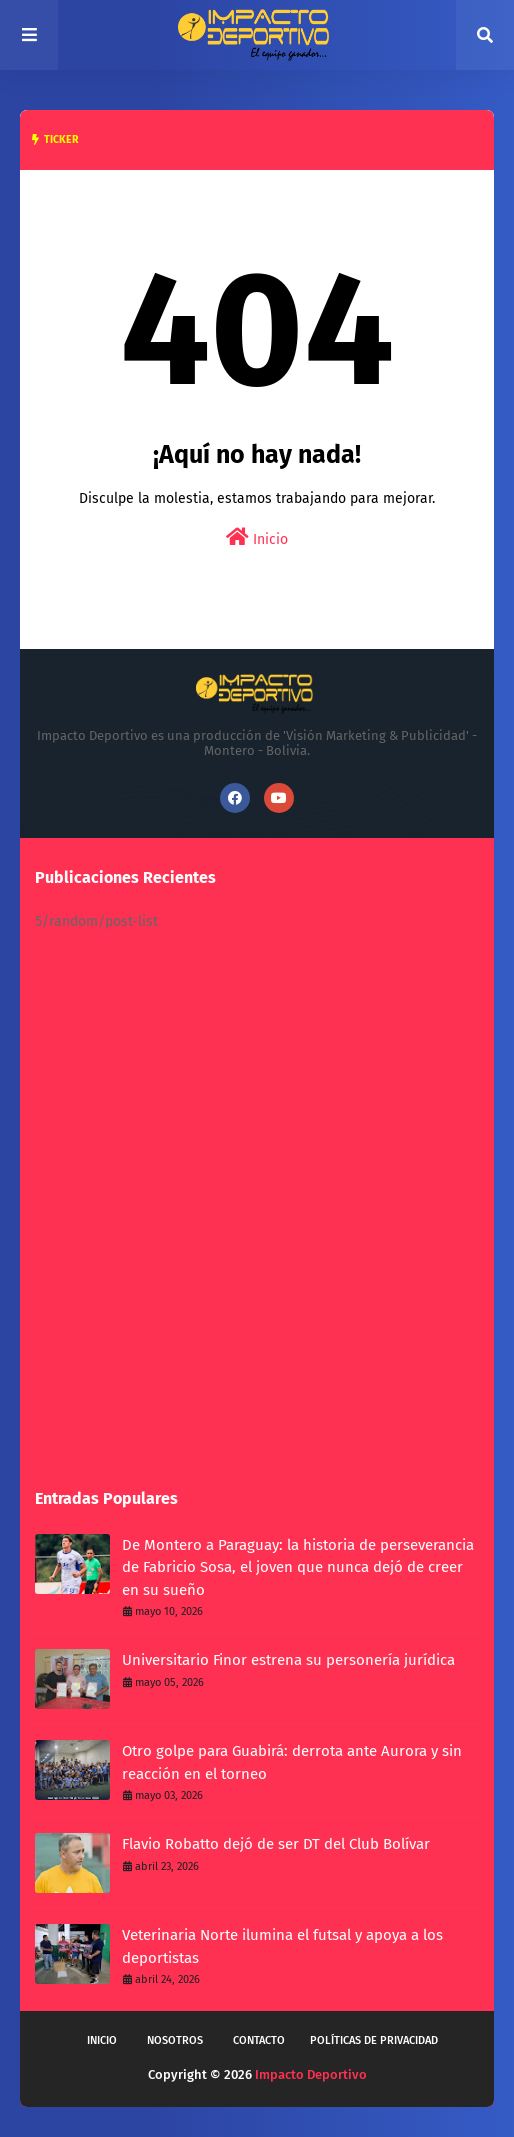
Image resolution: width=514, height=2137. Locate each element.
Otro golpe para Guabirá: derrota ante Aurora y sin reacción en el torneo (292, 1762)
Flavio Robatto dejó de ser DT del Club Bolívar (276, 1844)
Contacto (259, 2040)
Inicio (257, 537)
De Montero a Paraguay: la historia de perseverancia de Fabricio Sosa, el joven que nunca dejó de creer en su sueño (298, 1567)
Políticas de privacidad (374, 2040)
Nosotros (175, 2040)
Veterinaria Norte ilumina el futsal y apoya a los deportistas (282, 1946)
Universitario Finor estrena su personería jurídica (288, 1660)
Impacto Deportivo (311, 2074)
